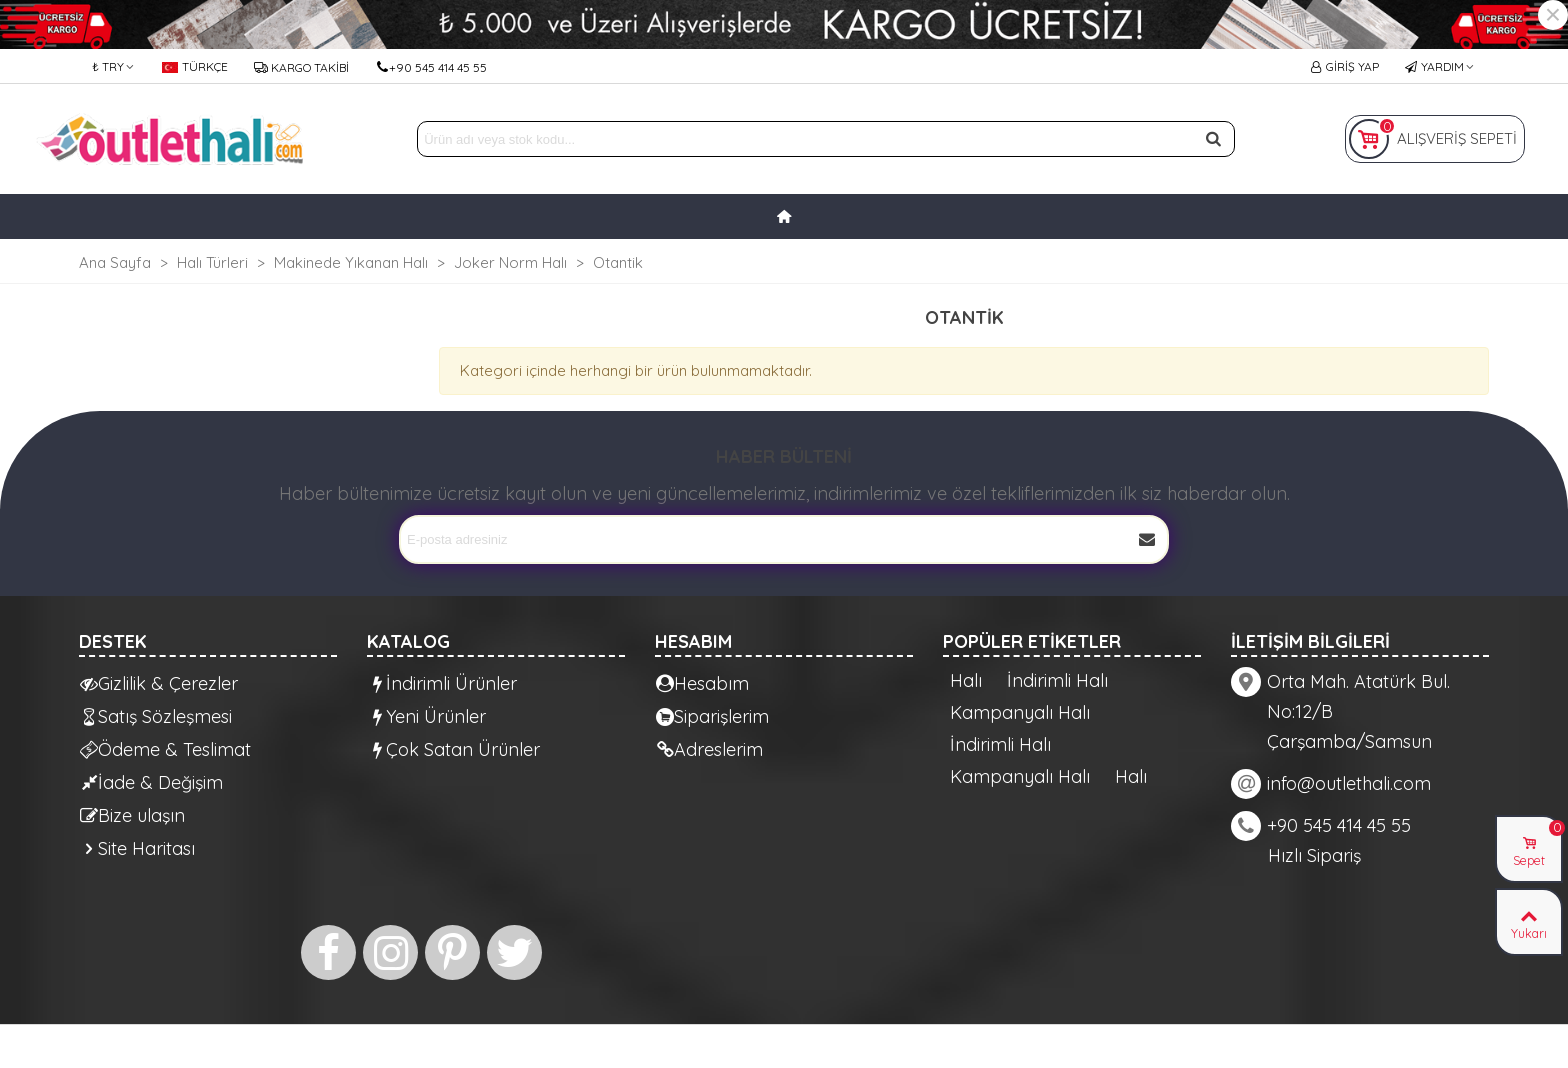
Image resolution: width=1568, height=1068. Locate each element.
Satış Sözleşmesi (156, 716)
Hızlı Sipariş (1314, 855)
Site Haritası (137, 848)
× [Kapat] (1553, 15)
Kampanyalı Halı (1020, 713)
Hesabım (702, 683)
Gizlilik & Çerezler (159, 683)
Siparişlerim (712, 716)
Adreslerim (709, 749)
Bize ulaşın (132, 815)
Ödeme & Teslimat (165, 749)
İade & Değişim (151, 782)
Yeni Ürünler (427, 716)
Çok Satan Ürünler (454, 749)
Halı (966, 681)
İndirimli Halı (1057, 681)
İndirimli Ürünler (442, 683)
